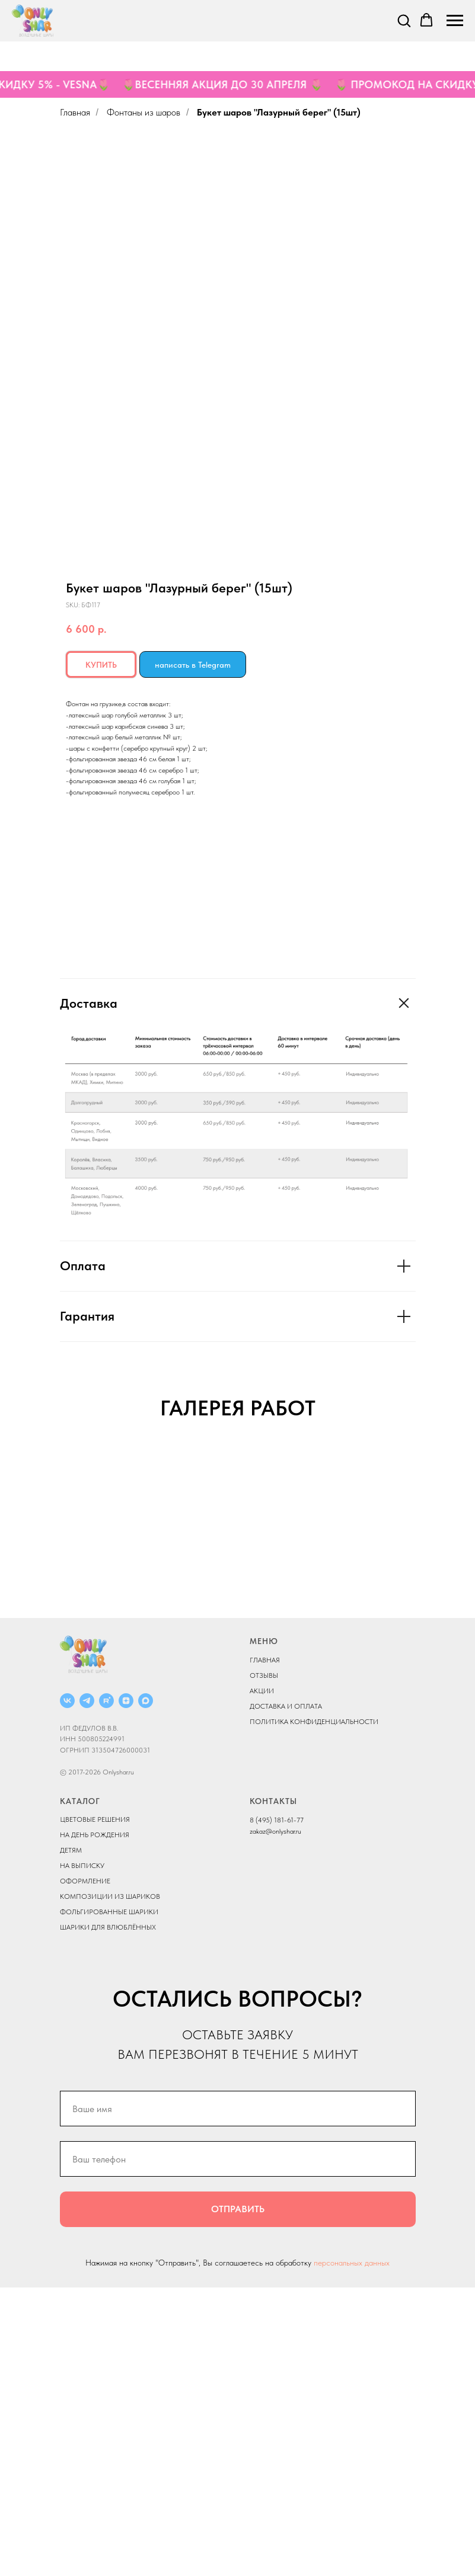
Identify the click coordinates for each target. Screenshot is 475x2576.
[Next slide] (451, 1589)
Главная (75, 112)
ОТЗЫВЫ (264, 1964)
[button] (404, 20)
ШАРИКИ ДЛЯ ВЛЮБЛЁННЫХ (108, 2216)
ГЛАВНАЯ (265, 1948)
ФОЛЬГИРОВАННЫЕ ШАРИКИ (109, 2201)
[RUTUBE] (106, 1989)
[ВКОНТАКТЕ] (67, 1989)
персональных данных (352, 2551)
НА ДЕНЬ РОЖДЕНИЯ (94, 2124)
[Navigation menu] (455, 21)
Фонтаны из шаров (143, 112)
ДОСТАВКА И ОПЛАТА (286, 1995)
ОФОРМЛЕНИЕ (85, 2170)
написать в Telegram (193, 664)
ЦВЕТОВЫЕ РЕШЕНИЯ (95, 2108)
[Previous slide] (24, 1589)
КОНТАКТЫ (273, 2089)
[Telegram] (86, 1989)
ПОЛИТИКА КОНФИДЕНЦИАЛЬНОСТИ (314, 2010)
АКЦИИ (262, 1979)
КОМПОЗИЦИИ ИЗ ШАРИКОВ (110, 2185)
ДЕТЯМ (71, 2139)
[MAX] (145, 1989)
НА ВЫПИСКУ (82, 2155)
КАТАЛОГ (80, 2089)
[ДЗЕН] (126, 1989)
